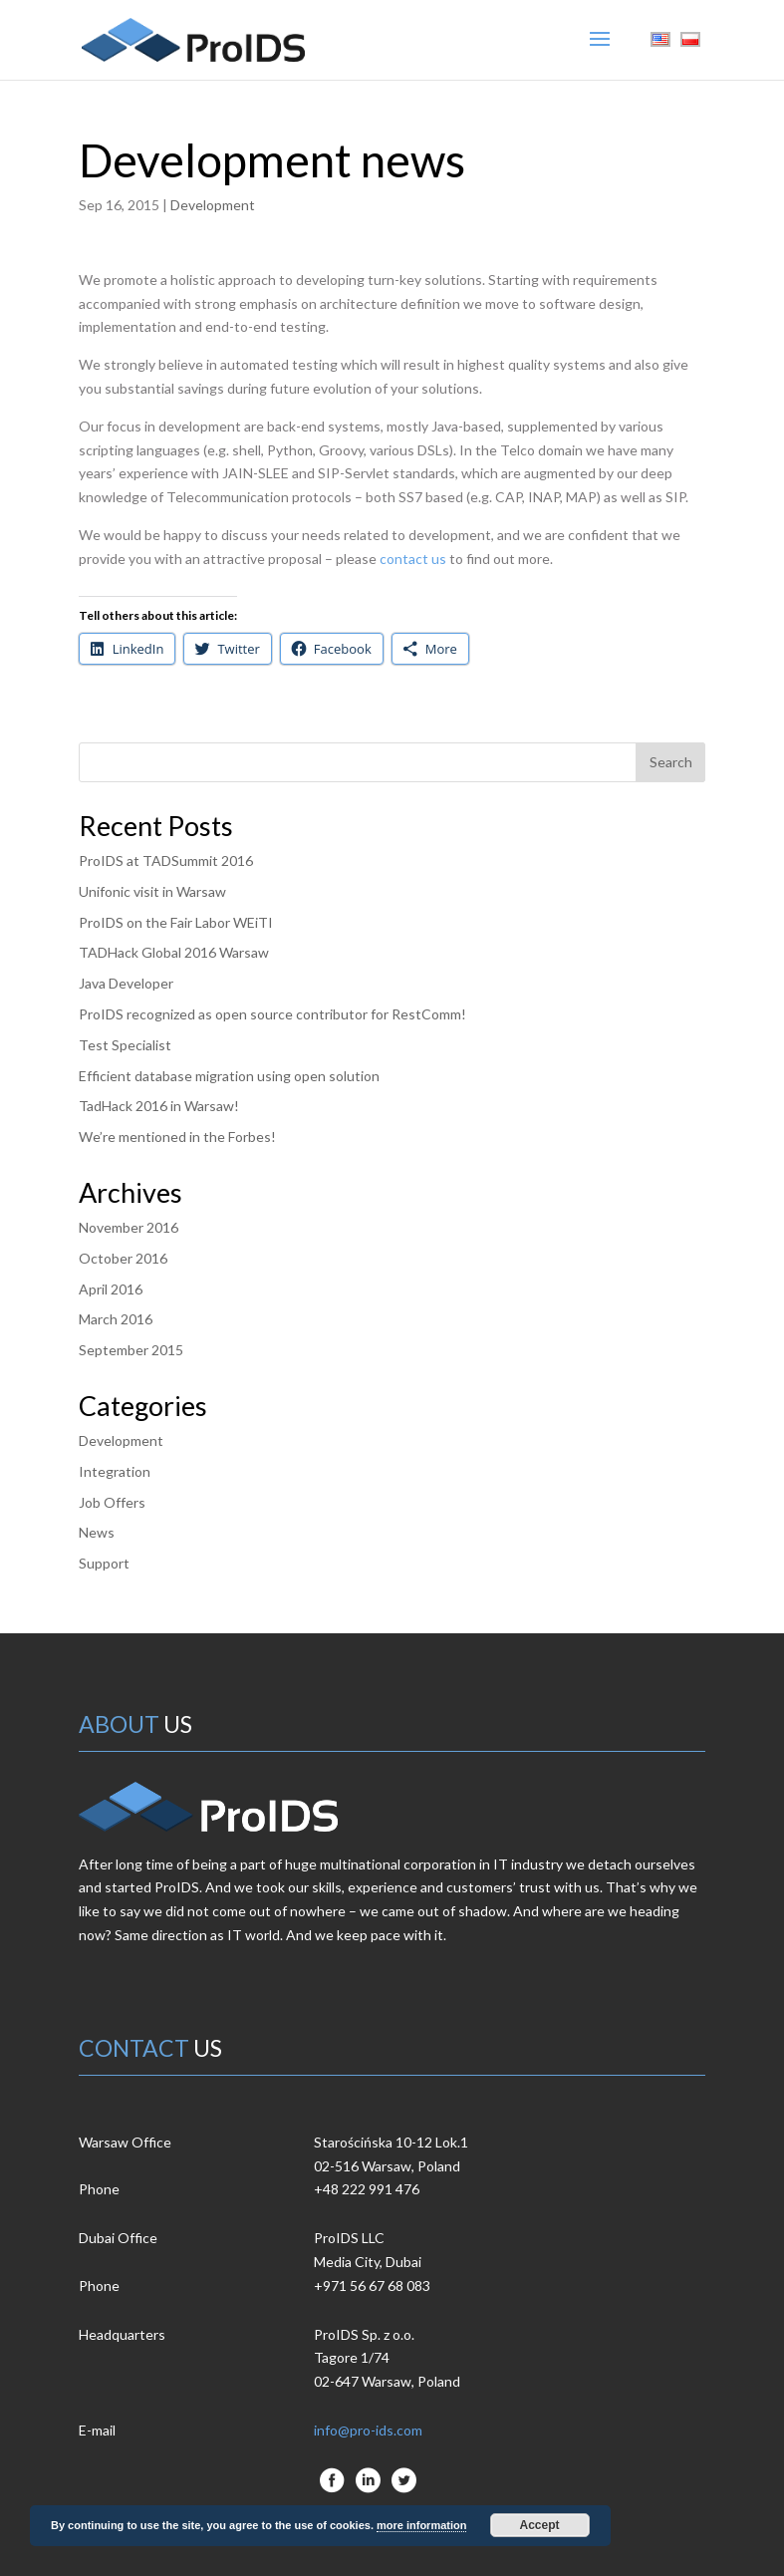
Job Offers (112, 1502)
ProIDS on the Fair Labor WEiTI (176, 922)
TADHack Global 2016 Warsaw (174, 952)
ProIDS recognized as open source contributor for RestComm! (272, 1013)
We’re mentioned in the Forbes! (177, 1136)
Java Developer (126, 983)
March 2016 (115, 1318)
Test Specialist (125, 1044)
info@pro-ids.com (368, 2430)
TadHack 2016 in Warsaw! (159, 1105)
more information (421, 2525)
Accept (540, 2525)
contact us (413, 558)
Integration (114, 1471)
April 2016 (110, 1289)
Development (212, 204)
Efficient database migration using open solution (229, 1075)
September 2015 (131, 1349)
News (97, 1532)
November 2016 (128, 1227)
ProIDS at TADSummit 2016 (166, 860)
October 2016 (123, 1258)
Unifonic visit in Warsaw (152, 891)
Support (104, 1563)
